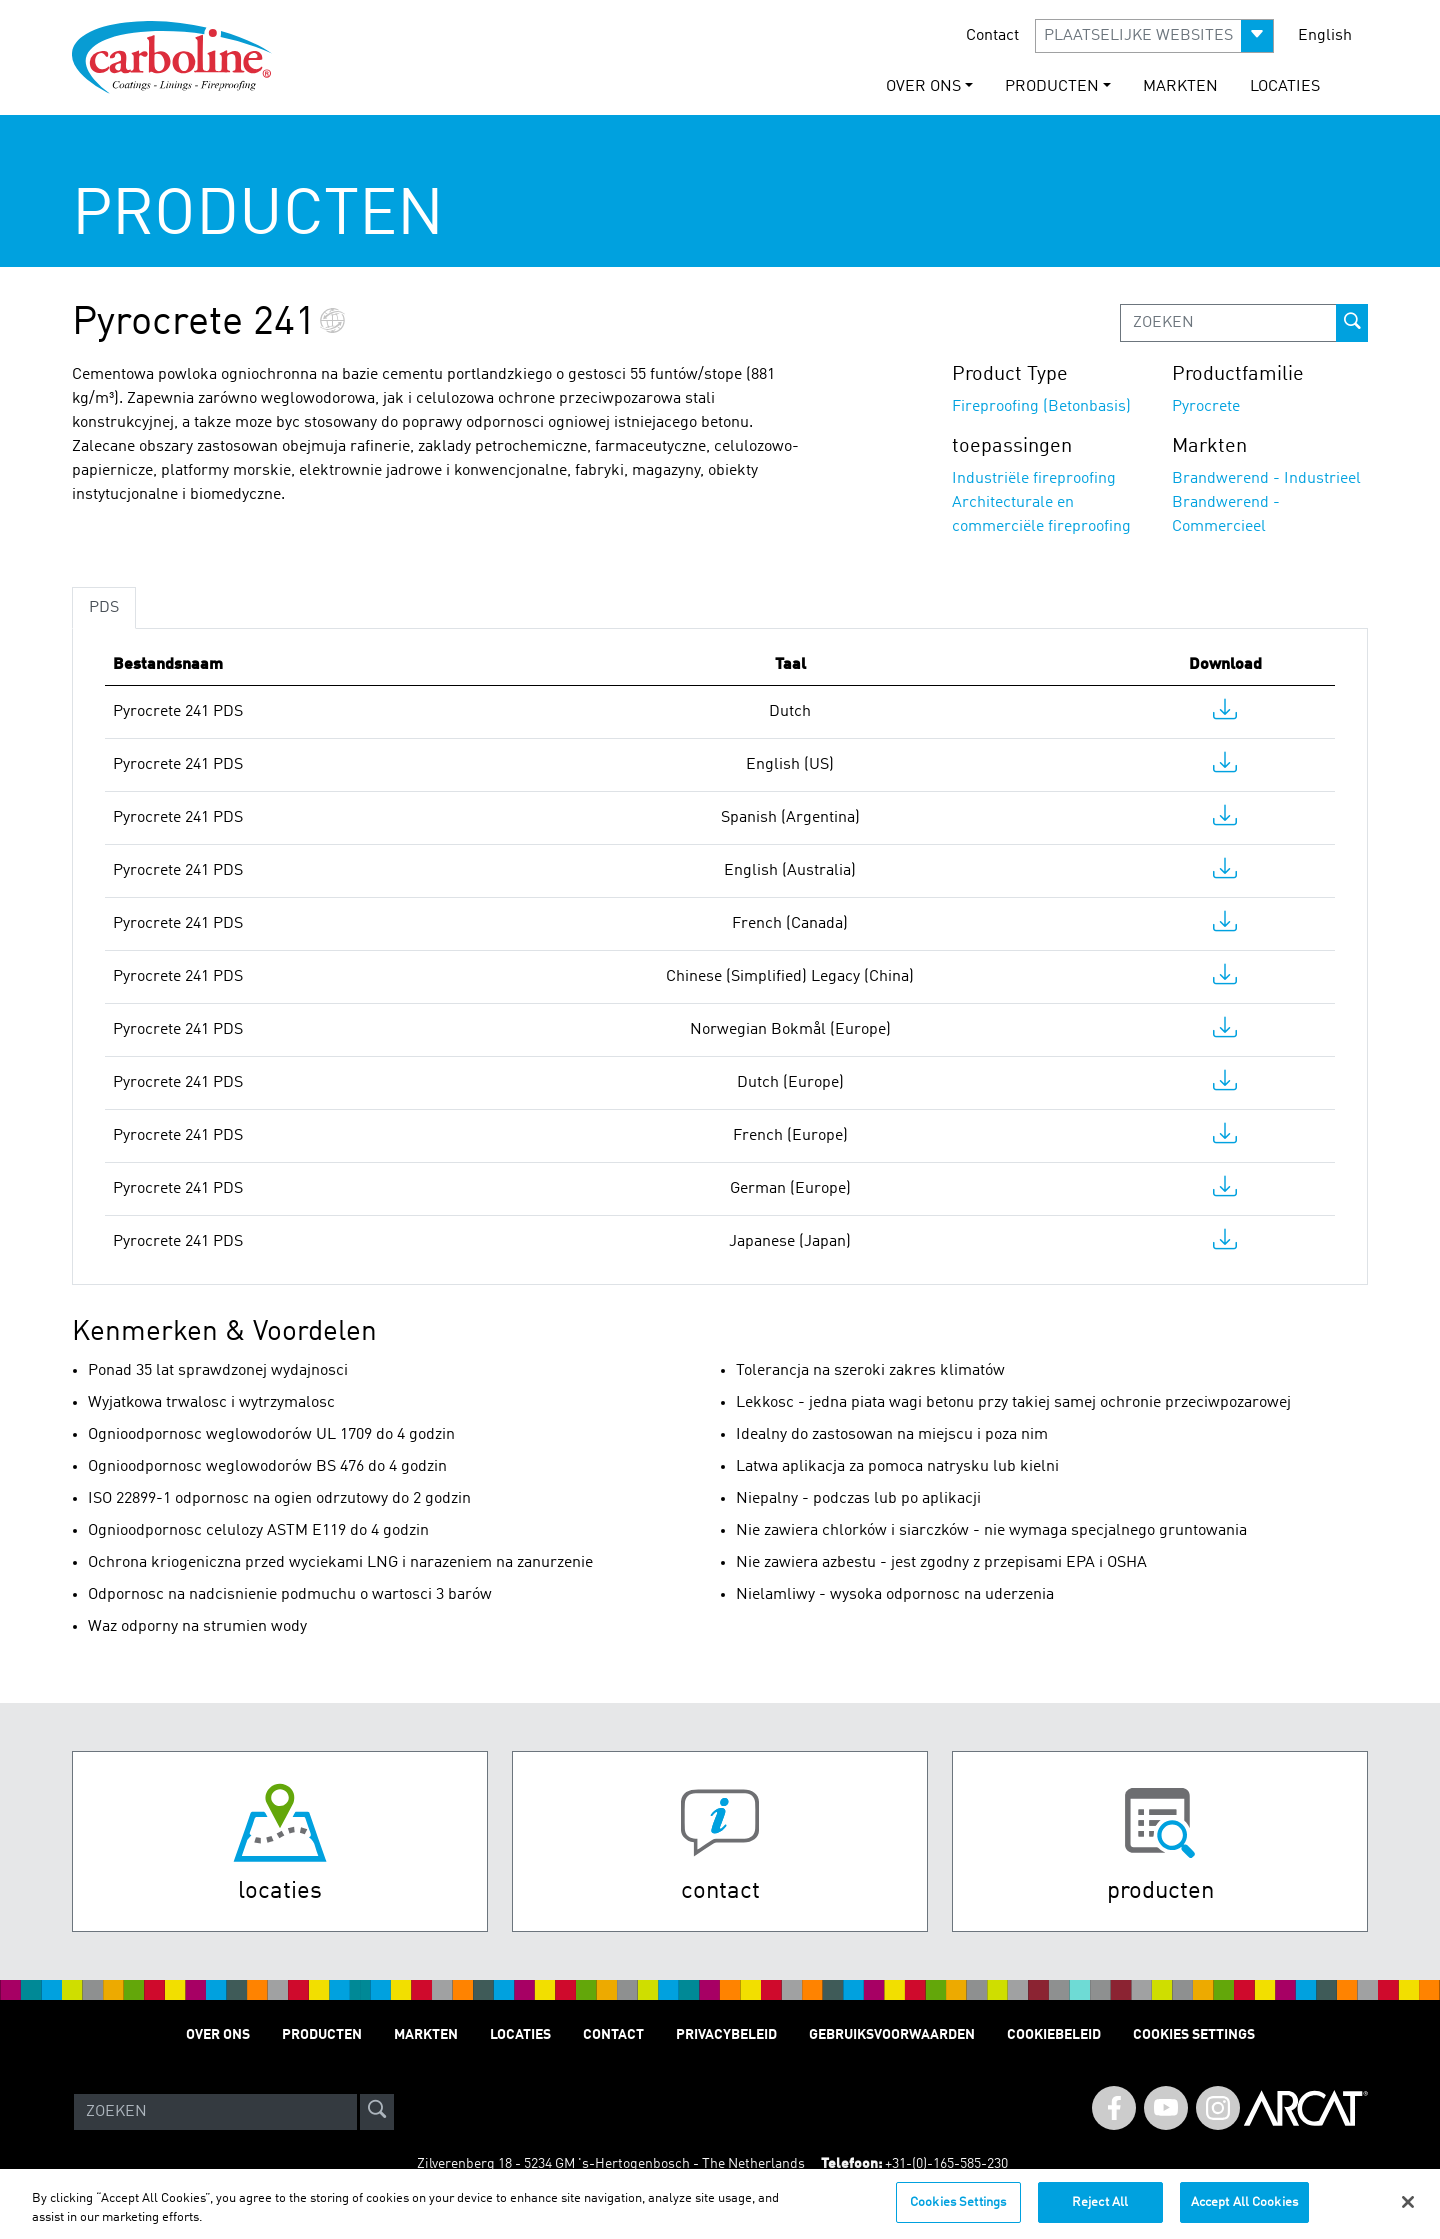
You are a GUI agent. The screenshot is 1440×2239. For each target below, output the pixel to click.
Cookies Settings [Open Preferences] (1194, 2035)
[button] (1154, 36)
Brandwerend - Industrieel (1266, 479)
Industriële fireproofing (1034, 479)
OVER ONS (218, 2035)
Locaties (1285, 87)
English (1325, 36)
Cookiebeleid (1054, 2035)
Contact (992, 36)
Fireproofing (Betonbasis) (1041, 407)
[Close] (1408, 2212)
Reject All (1100, 2212)
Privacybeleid (726, 2035)
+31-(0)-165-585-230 (946, 2164)
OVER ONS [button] (923, 87)
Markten (1180, 87)
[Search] (215, 2112)
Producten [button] (1052, 87)
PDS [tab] (104, 608)
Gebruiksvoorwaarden (892, 2035)
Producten (322, 2035)
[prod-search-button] (1352, 323)
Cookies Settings (958, 2212)
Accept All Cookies (1244, 2212)
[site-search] (377, 2112)
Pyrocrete (1206, 407)
